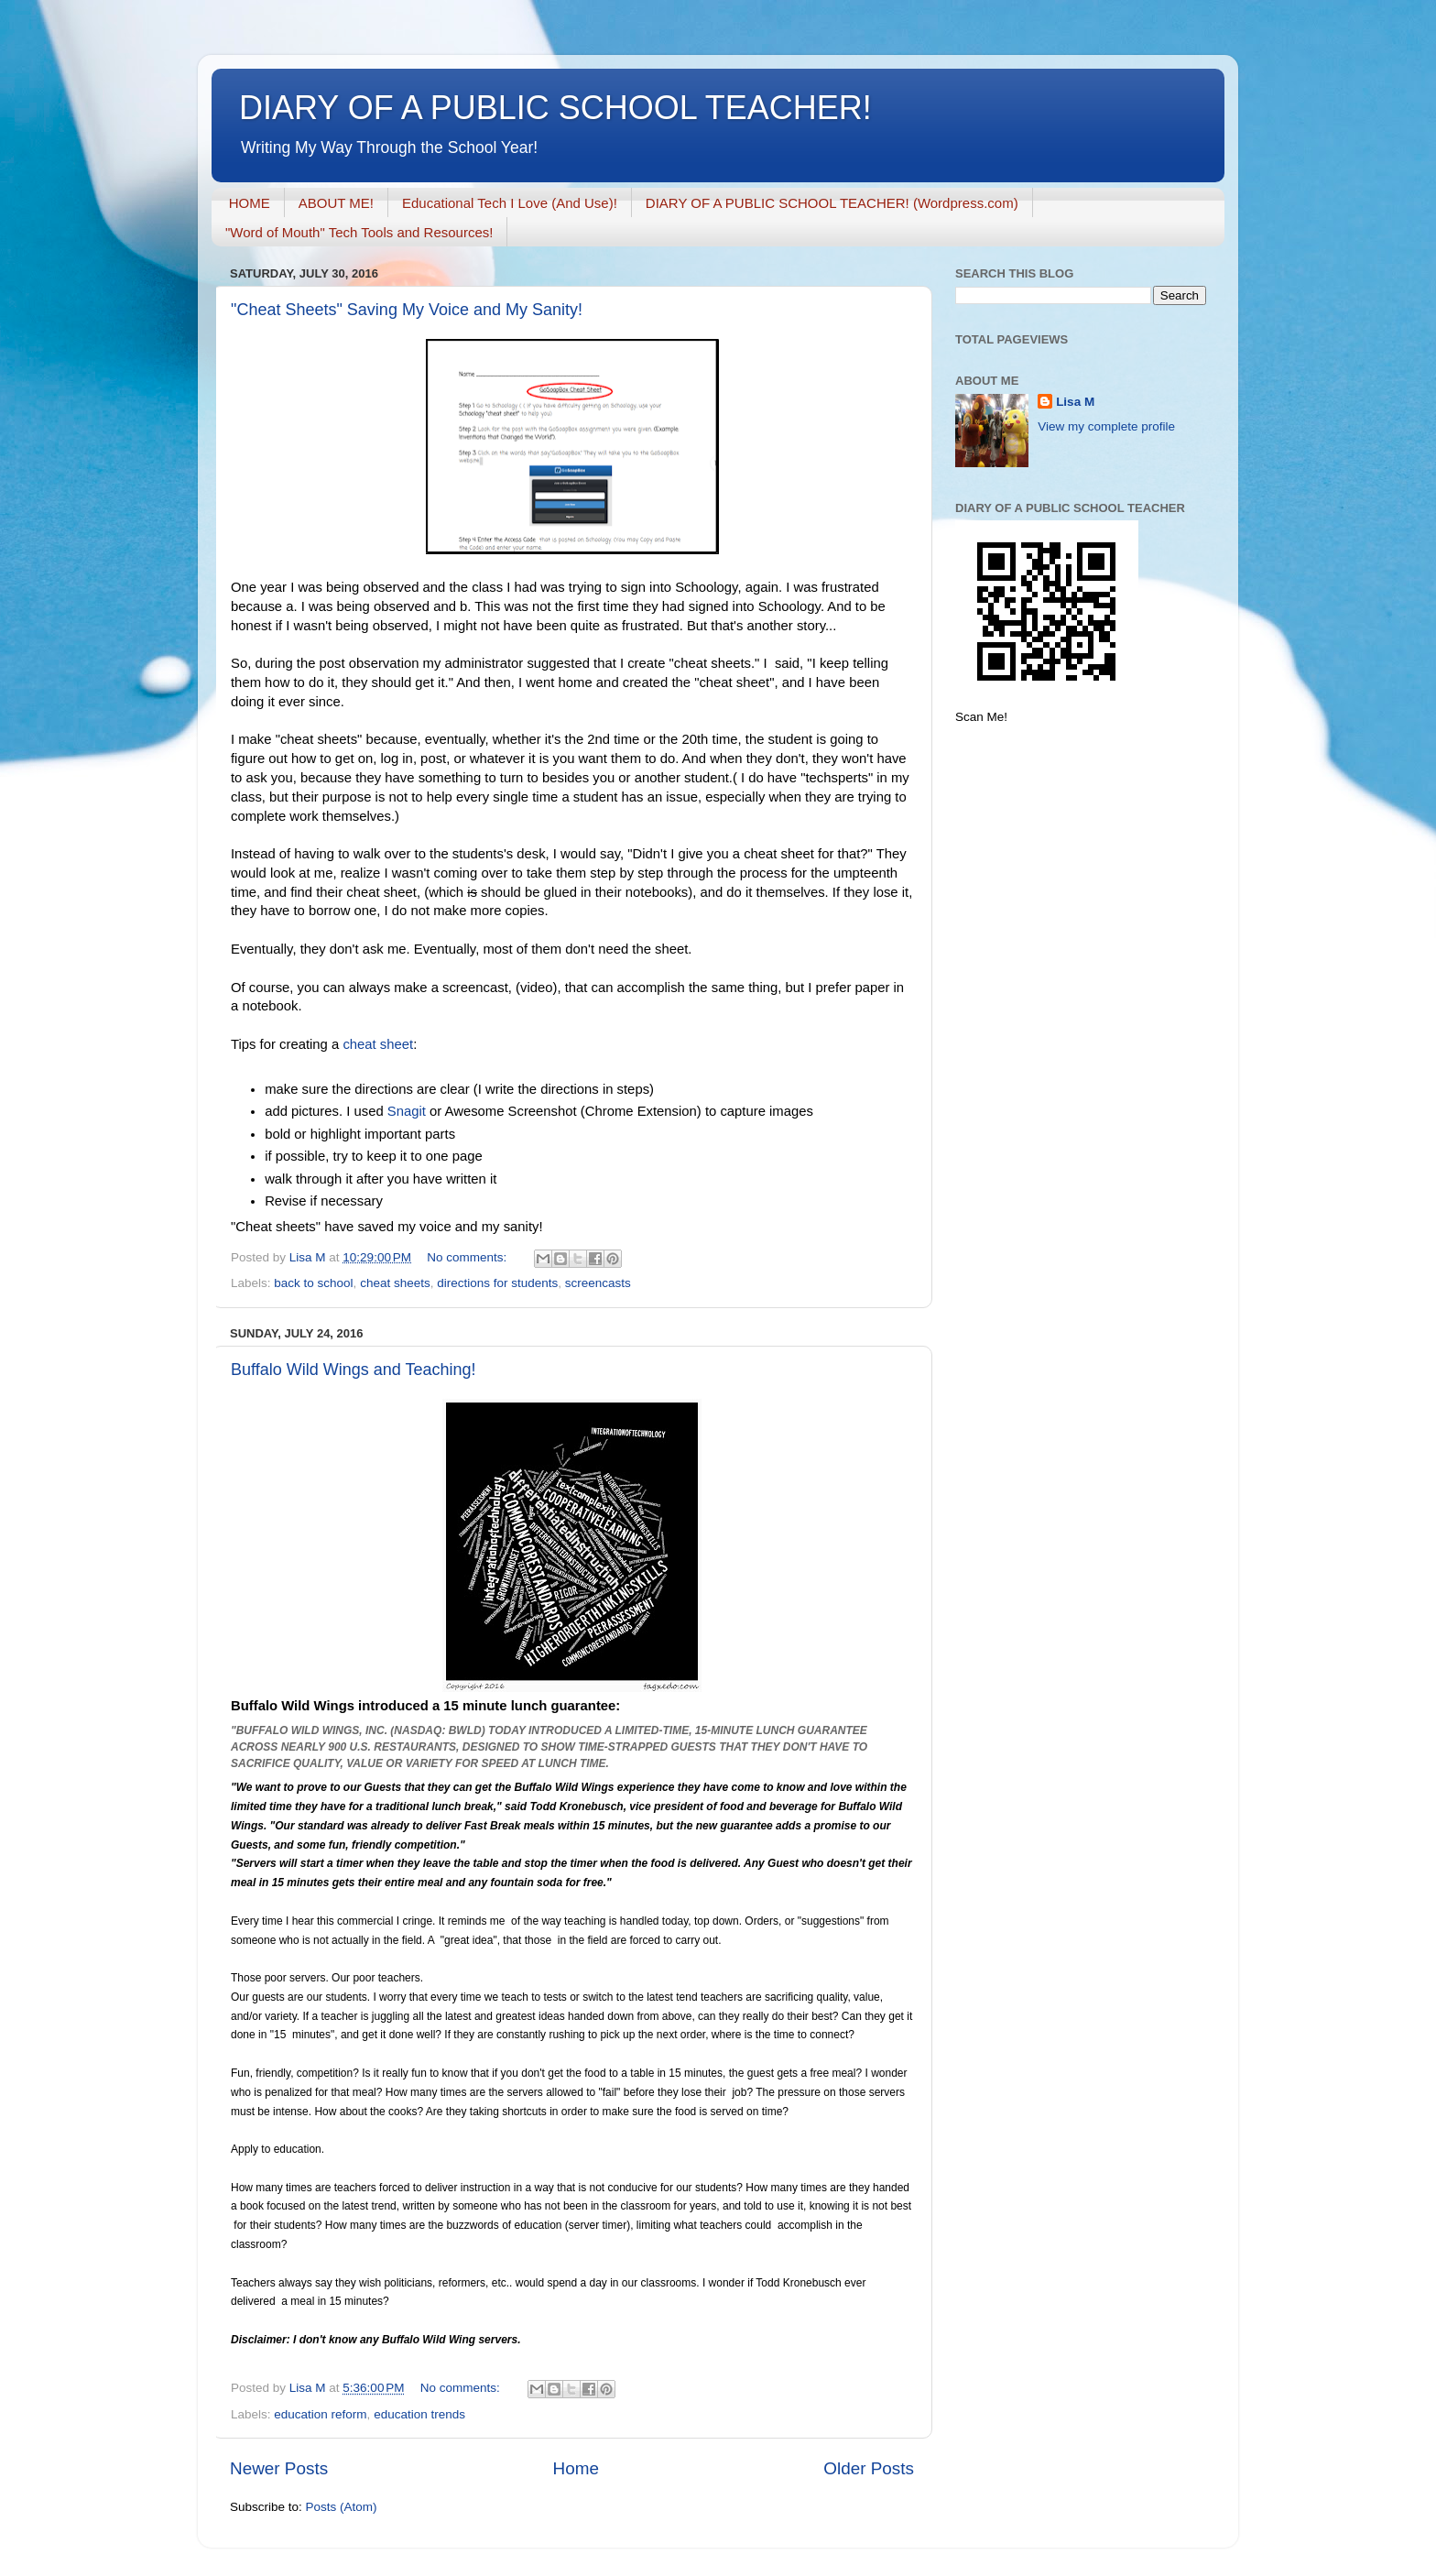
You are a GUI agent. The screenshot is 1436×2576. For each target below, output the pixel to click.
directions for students (497, 1283)
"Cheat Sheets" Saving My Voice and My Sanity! (406, 309)
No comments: (468, 1257)
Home (576, 2468)
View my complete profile (1106, 426)
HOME (249, 203)
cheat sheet (378, 1044)
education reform (320, 2414)
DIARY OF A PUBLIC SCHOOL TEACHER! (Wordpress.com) (832, 203)
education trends (419, 2414)
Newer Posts (279, 2468)
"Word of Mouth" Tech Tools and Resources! (359, 232)
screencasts (598, 1283)
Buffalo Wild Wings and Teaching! (353, 1369)
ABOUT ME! (336, 203)
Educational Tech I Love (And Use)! (509, 203)
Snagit (408, 1111)
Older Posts (868, 2468)
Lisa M (1075, 402)
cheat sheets (395, 1283)
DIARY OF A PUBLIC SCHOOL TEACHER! (555, 107)
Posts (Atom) (341, 2507)
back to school (313, 1283)
